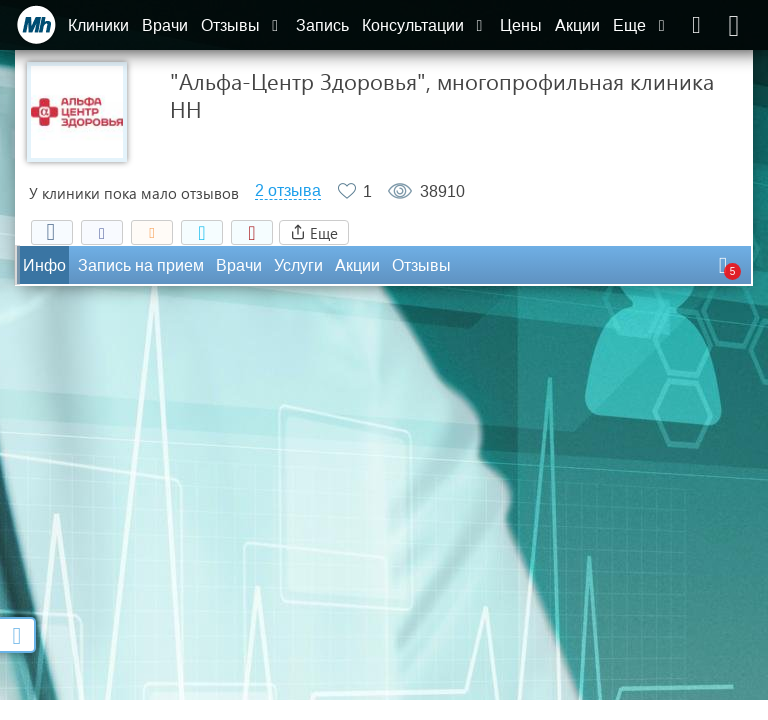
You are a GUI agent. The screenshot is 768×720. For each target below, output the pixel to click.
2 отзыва (288, 191)
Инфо (44, 265)
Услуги (298, 265)
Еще (641, 25)
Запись (322, 25)
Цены (521, 25)
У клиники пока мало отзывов (134, 193)
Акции (577, 25)
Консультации (424, 25)
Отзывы (242, 25)
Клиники (98, 25)
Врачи (165, 25)
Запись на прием (141, 265)
